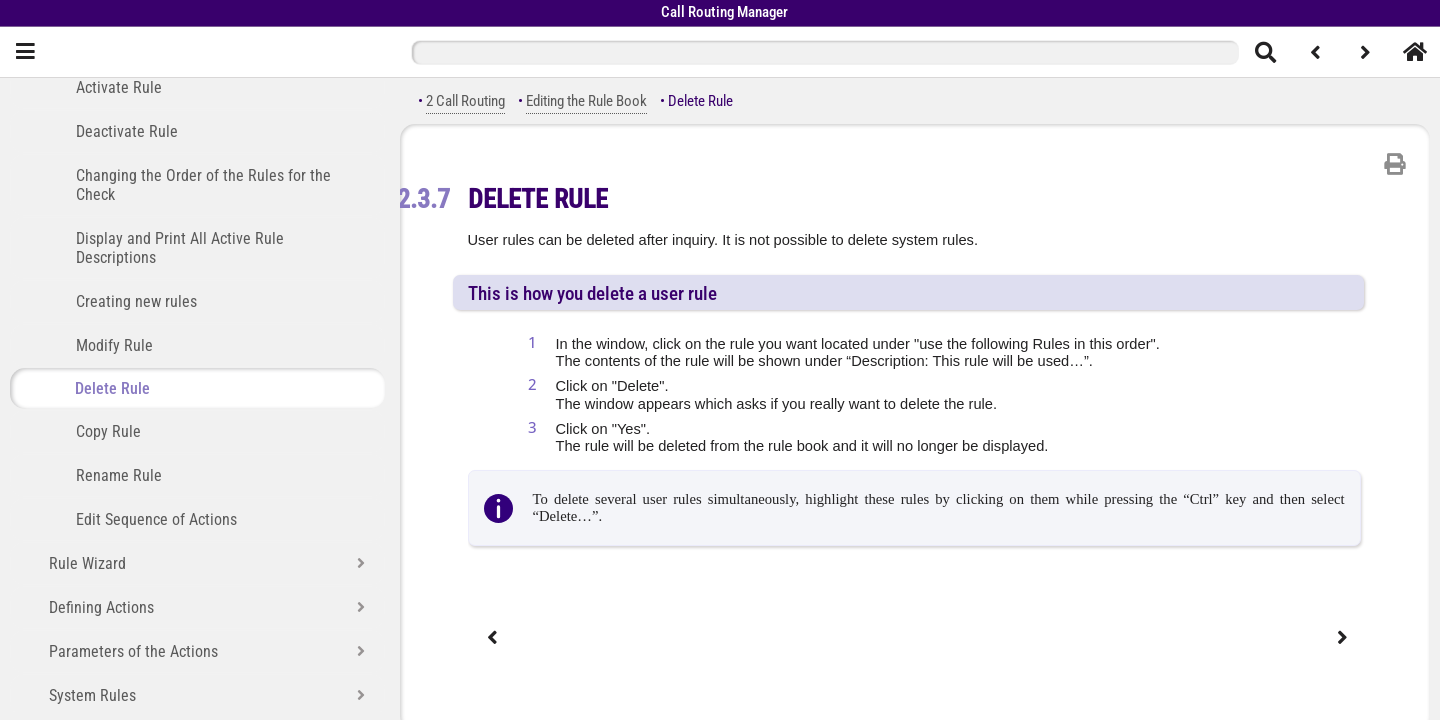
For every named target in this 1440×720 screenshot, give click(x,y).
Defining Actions (101, 607)
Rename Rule (119, 475)
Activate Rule (119, 87)
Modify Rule (114, 345)
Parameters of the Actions (133, 651)
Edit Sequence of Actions (156, 519)
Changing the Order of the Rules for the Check (203, 185)
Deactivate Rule (127, 131)
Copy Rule (108, 431)
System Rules (92, 695)
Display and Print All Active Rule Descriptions (180, 248)
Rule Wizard (87, 563)
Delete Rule (112, 388)
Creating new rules (136, 301)
